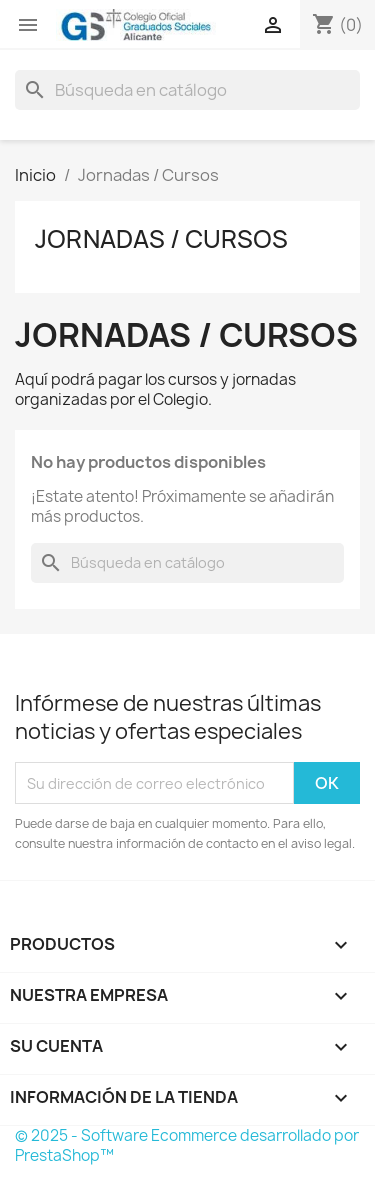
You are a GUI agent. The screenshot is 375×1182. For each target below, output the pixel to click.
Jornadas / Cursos (161, 239)
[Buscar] (187, 90)
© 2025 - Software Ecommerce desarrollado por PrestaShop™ (187, 1145)
